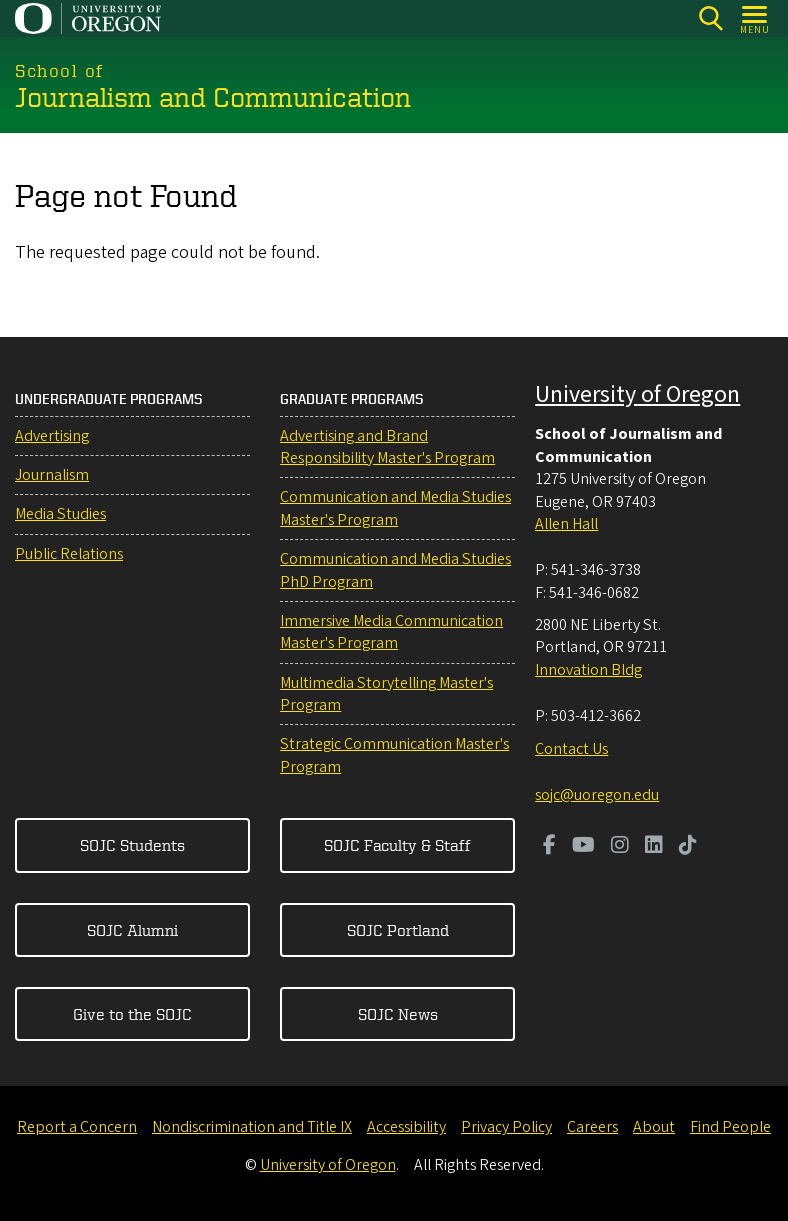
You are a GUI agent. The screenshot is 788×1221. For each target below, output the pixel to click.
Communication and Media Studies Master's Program (395, 508)
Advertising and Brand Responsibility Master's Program (387, 447)
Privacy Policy (506, 1127)
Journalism (52, 475)
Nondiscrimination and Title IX (252, 1127)
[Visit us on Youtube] (583, 847)
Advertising (52, 436)
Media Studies (60, 514)
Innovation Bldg (588, 670)
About (654, 1127)
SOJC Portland (398, 930)
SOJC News (398, 1014)
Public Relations (69, 554)
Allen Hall (566, 524)
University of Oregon (637, 394)
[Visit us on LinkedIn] (654, 847)
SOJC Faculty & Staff (397, 845)
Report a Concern (77, 1127)
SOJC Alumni (132, 930)
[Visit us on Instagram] (620, 847)
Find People (730, 1127)
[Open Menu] (755, 18)
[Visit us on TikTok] (688, 847)
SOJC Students (132, 845)
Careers (592, 1127)
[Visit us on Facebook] (549, 847)
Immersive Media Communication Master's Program (391, 632)
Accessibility (406, 1127)
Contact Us (571, 749)
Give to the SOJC (132, 1014)
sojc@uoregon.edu (597, 795)
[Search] (710, 18)
